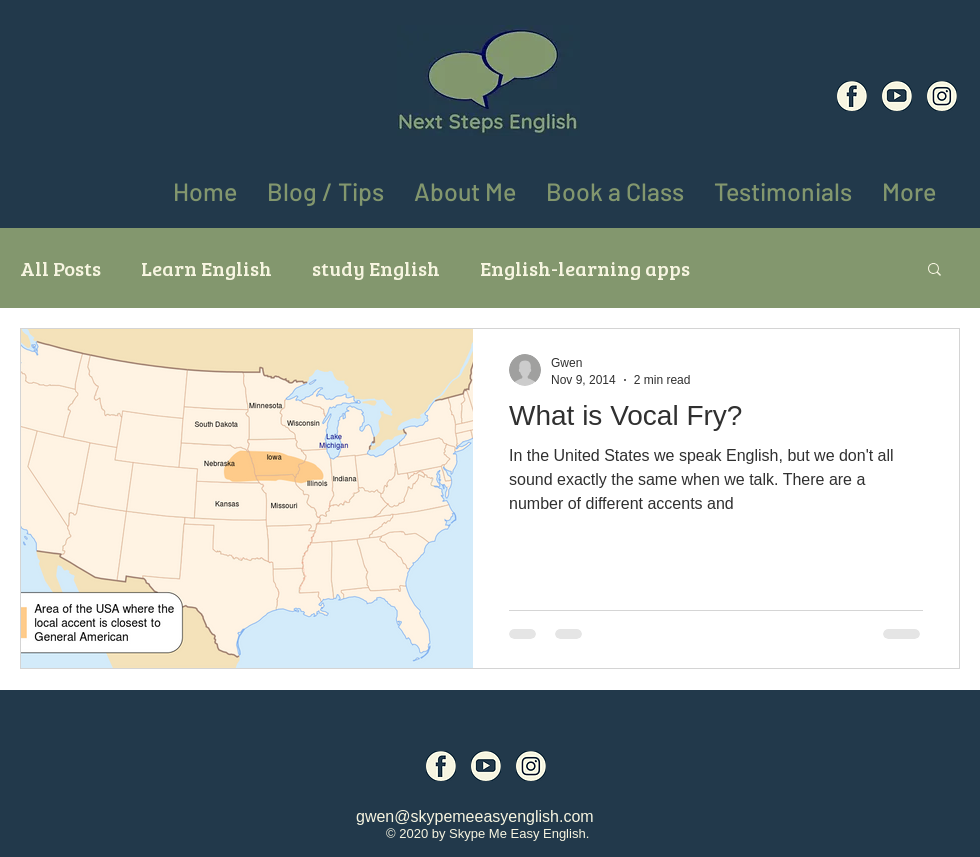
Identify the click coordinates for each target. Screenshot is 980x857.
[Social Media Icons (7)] (897, 96)
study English (376, 268)
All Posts (60, 268)
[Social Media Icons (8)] (942, 96)
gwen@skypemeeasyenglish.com (475, 816)
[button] (909, 187)
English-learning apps (585, 268)
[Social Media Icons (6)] (852, 96)
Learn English (206, 268)
